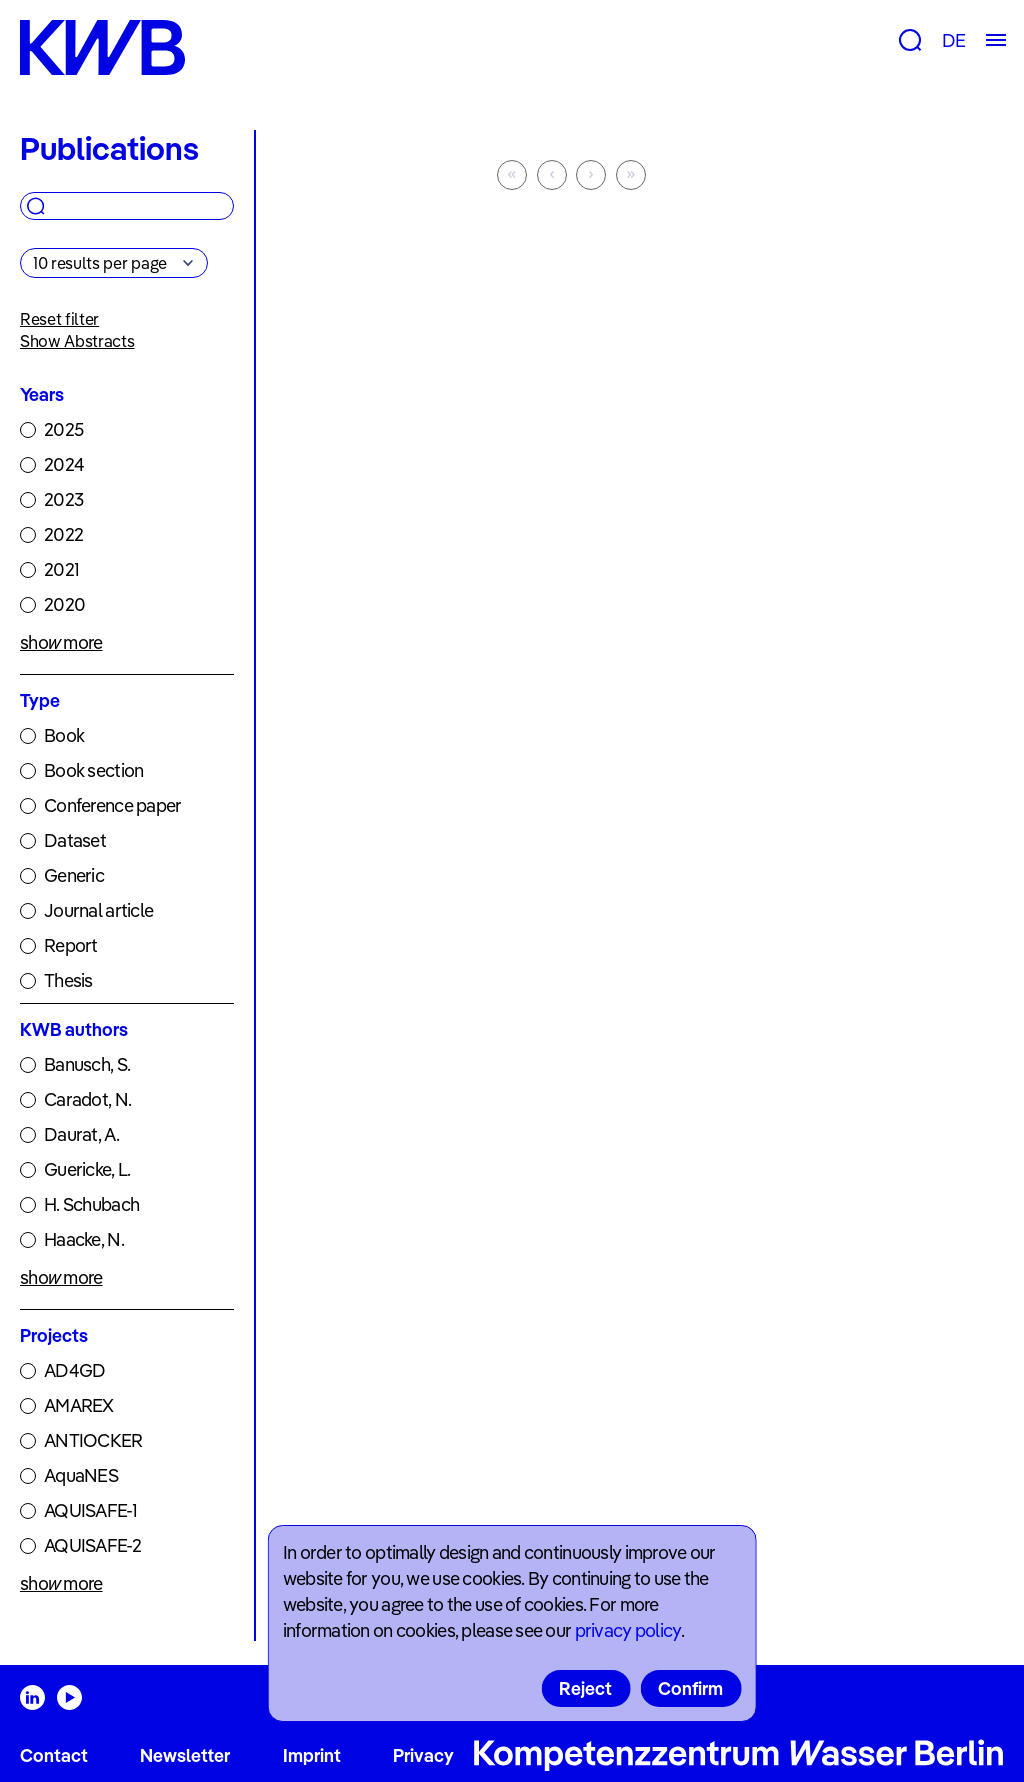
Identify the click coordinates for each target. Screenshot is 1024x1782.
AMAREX (79, 1405)
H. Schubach (91, 1204)
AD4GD (74, 1370)
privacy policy (628, 1630)
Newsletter (185, 1755)
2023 (63, 499)
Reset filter (59, 319)
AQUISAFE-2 (92, 1545)
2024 (64, 464)
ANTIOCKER (93, 1440)
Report (71, 945)
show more (61, 642)
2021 (61, 569)
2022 (63, 534)
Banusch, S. (87, 1064)
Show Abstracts (77, 341)
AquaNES (81, 1475)
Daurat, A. (81, 1134)
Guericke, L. (87, 1169)
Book (64, 735)
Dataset (75, 840)
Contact (54, 1755)
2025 (63, 429)
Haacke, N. (84, 1239)
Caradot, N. (87, 1099)
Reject (585, 1688)
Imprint (312, 1755)
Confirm (690, 1688)
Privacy (423, 1755)
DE (953, 40)
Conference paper (112, 805)
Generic (74, 875)
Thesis (68, 980)
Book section (93, 770)
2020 (64, 604)
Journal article (98, 910)
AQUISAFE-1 (90, 1510)
